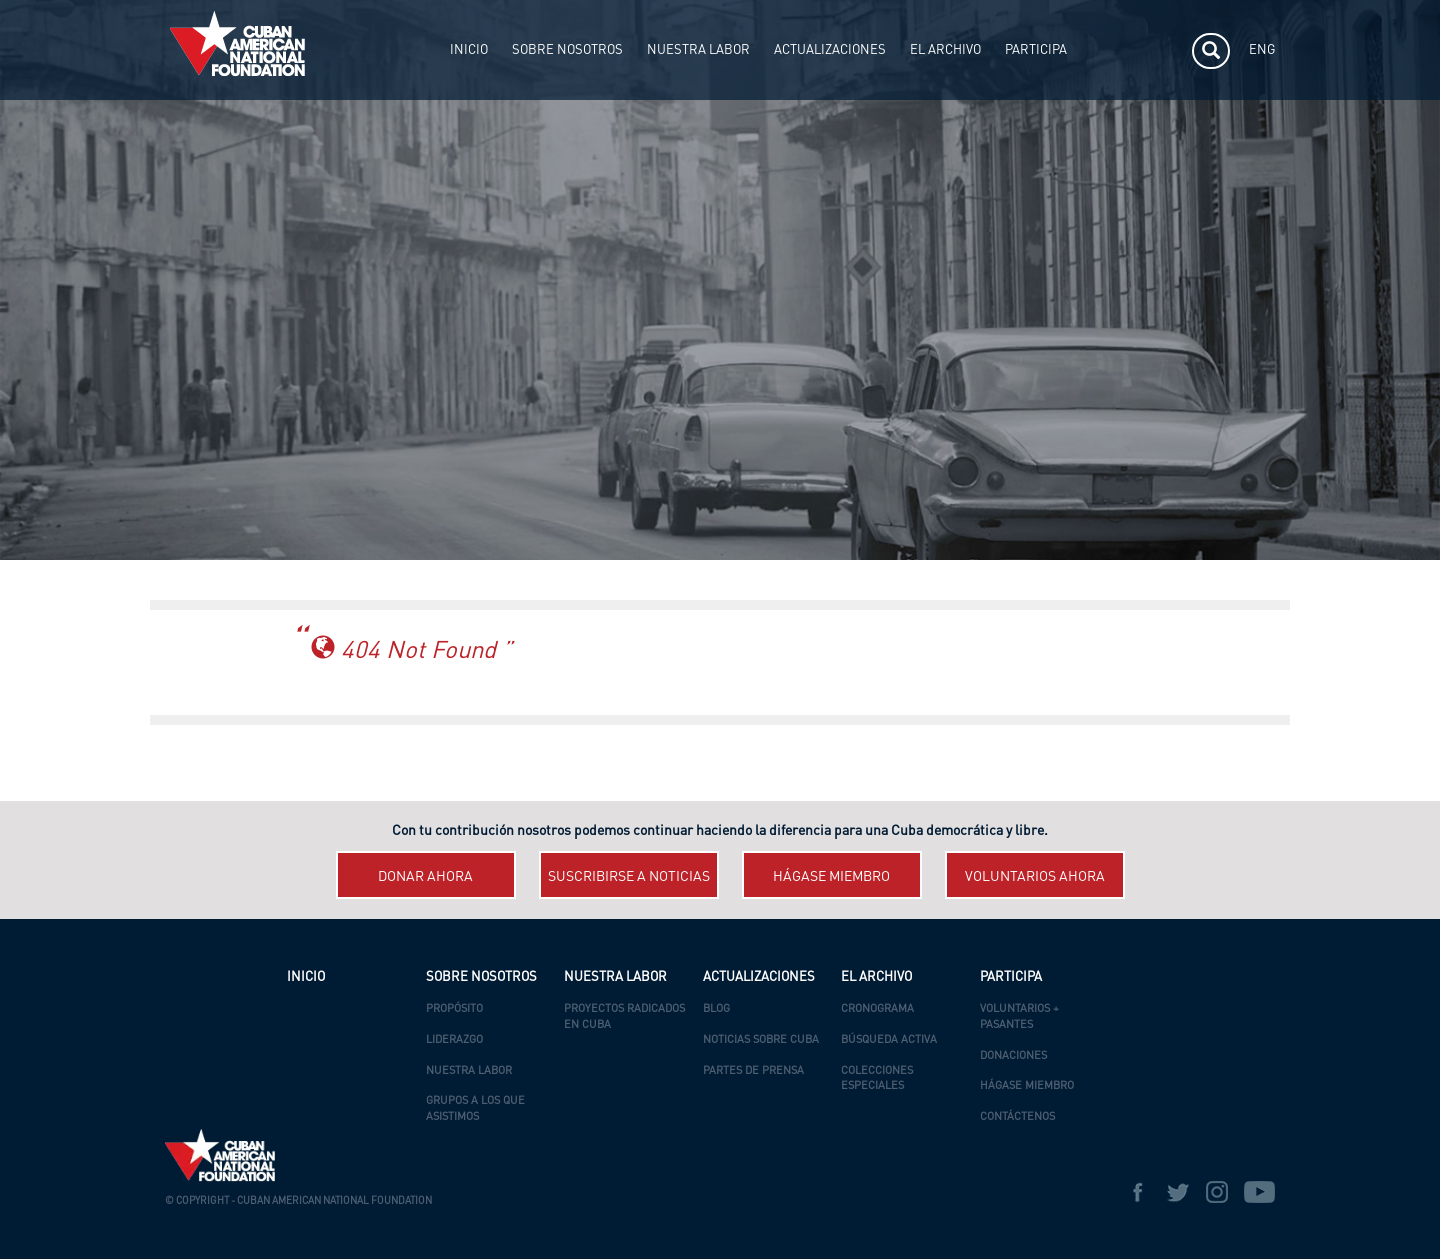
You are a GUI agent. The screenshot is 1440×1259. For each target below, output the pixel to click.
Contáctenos (1017, 1117)
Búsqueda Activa (889, 1040)
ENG (1262, 50)
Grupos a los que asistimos (475, 1109)
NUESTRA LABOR (698, 50)
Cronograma (877, 1009)
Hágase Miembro (1027, 1086)
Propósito (454, 1009)
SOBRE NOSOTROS (567, 50)
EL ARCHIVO (945, 50)
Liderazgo (454, 1040)
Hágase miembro (831, 877)
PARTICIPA (1036, 50)
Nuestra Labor (469, 1071)
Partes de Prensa (753, 1071)
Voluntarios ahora (1035, 877)
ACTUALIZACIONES (830, 50)
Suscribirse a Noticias (629, 877)
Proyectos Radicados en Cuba (624, 1017)
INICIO (469, 50)
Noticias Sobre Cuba (761, 1040)
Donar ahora (425, 877)
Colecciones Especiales (877, 1079)
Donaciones (1013, 1056)
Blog (716, 1009)
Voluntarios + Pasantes (1019, 1017)
